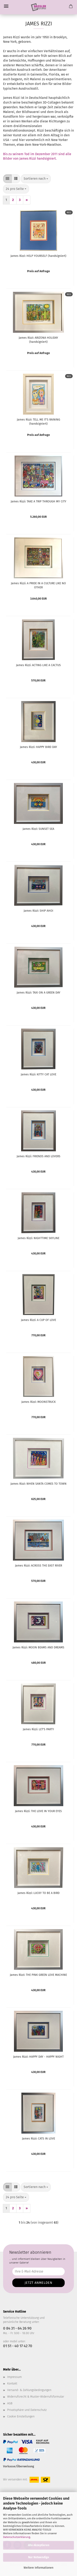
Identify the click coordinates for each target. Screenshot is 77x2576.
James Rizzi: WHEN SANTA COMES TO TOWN (38, 1483)
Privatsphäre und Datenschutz (27, 2410)
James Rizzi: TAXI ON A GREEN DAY (38, 992)
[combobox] (36, 178)
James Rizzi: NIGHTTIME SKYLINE (38, 1238)
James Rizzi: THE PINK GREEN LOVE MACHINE (38, 1975)
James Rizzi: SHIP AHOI (38, 910)
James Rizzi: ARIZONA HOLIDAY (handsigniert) (38, 340)
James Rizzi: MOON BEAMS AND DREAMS (38, 1647)
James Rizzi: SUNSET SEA (38, 829)
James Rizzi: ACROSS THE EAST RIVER (38, 1565)
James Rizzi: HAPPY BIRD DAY (38, 747)
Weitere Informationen (38, 2567)
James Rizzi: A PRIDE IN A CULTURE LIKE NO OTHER (38, 585)
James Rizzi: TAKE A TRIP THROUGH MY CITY (38, 501)
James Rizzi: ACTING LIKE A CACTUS (38, 665)
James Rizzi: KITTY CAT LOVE (38, 1074)
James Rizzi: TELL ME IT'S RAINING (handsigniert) (38, 421)
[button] (7, 178)
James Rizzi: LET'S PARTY (38, 1729)
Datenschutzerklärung (16, 2537)
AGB (9, 2403)
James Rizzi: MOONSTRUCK (38, 1402)
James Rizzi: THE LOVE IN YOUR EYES (38, 1811)
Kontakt (12, 2383)
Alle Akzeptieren (38, 2545)
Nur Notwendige (38, 2557)
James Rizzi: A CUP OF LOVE (38, 1320)
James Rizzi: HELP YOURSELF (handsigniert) (38, 256)
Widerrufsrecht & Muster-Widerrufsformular (35, 2396)
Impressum (14, 2377)
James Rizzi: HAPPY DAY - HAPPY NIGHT (38, 2056)
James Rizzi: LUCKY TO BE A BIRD (38, 1893)
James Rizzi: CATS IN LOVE (38, 2138)
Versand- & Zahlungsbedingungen (29, 2390)
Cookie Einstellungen (20, 2416)
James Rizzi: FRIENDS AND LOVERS (38, 1156)
